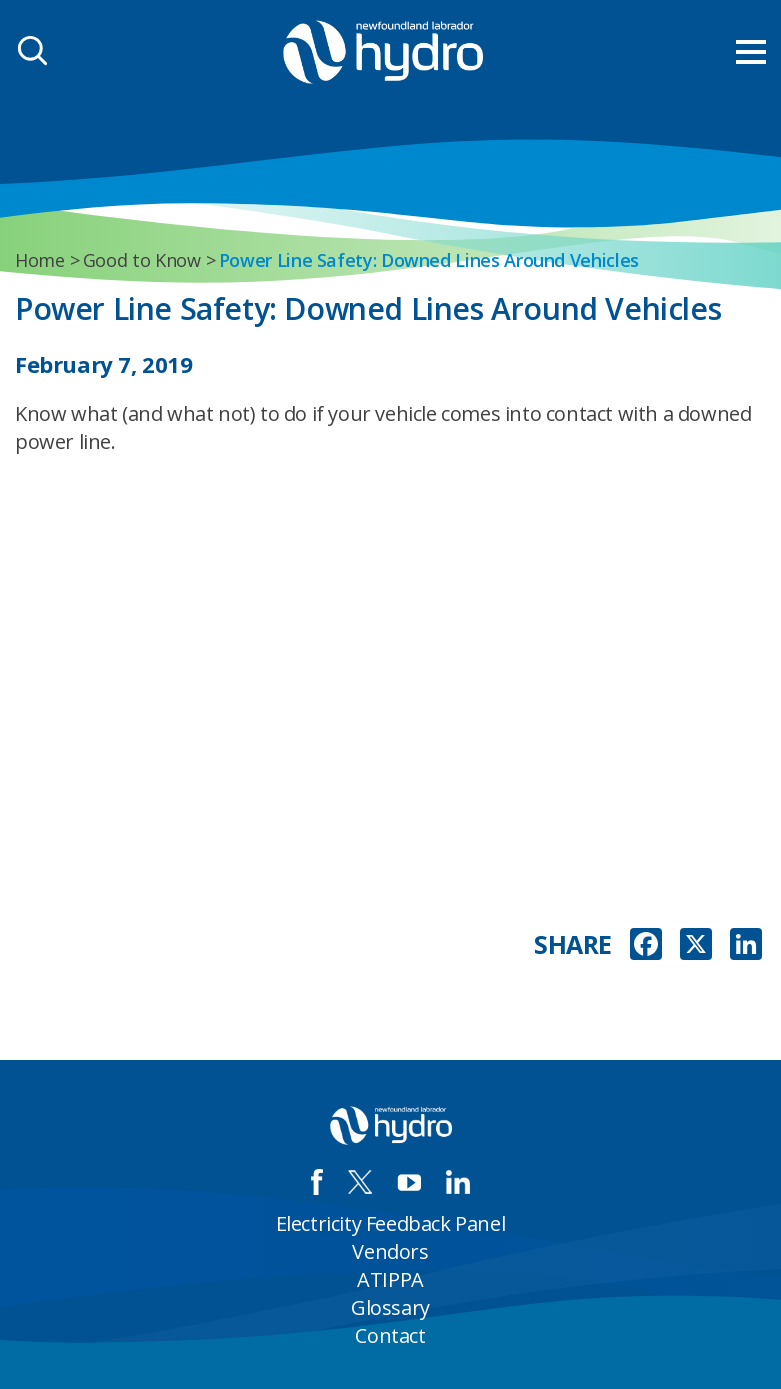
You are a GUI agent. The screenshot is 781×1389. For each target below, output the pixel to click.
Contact (390, 1335)
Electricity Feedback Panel (391, 1223)
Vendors (390, 1251)
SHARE (573, 944)
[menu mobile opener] (751, 52)
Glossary (390, 1307)
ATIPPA (390, 1279)
